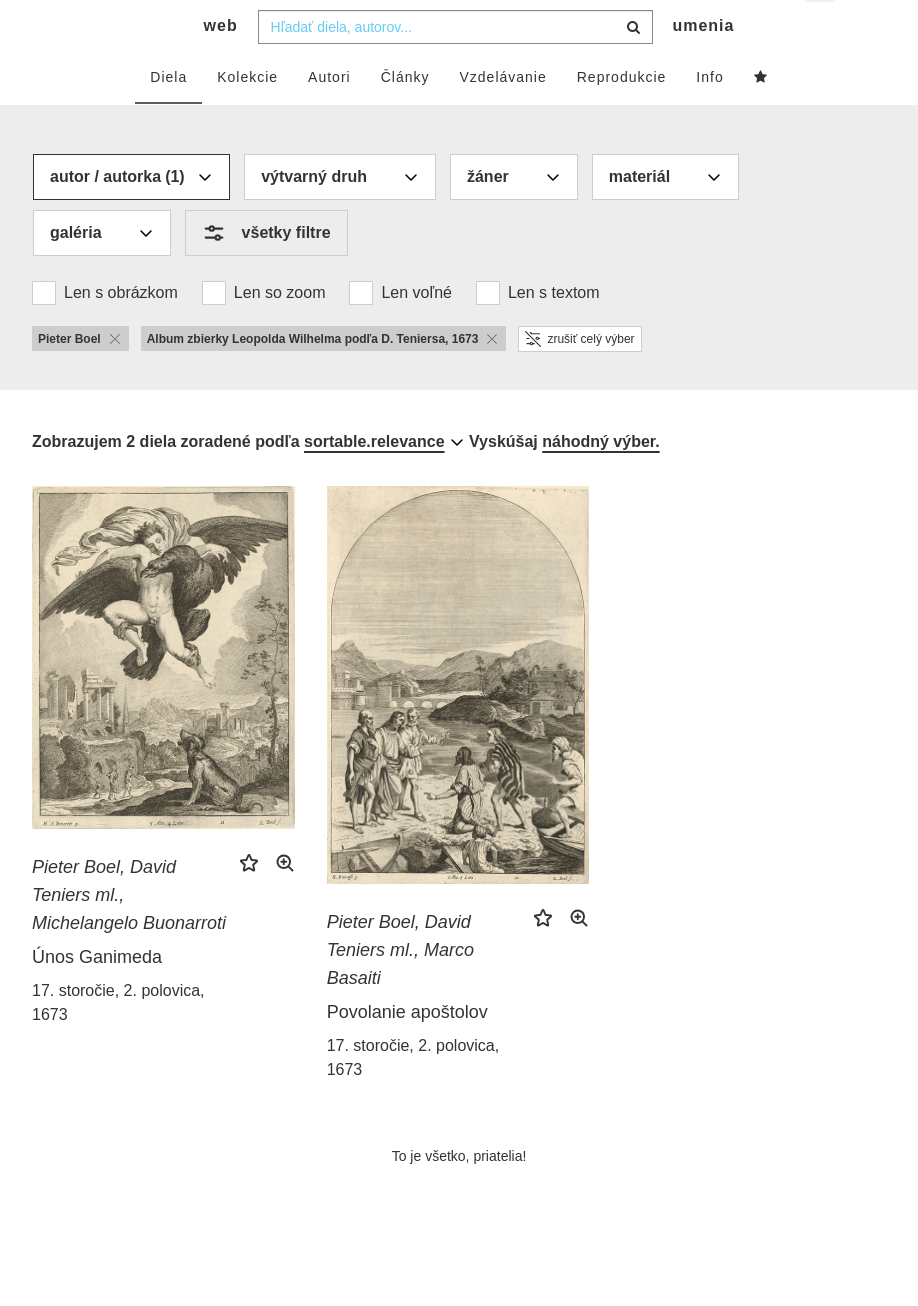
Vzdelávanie (502, 117)
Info (709, 117)
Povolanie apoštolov (407, 1052)
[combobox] (455, 67)
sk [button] (821, 30)
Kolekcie (247, 117)
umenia (703, 65)
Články (405, 117)
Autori (329, 117)
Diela (168, 117)
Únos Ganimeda (97, 997)
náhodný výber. (600, 481)
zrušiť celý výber (579, 379)
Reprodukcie (622, 117)
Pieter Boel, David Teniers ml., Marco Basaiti (400, 990)
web (221, 65)
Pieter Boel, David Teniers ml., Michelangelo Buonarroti (129, 935)
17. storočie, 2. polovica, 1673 (118, 1042)
